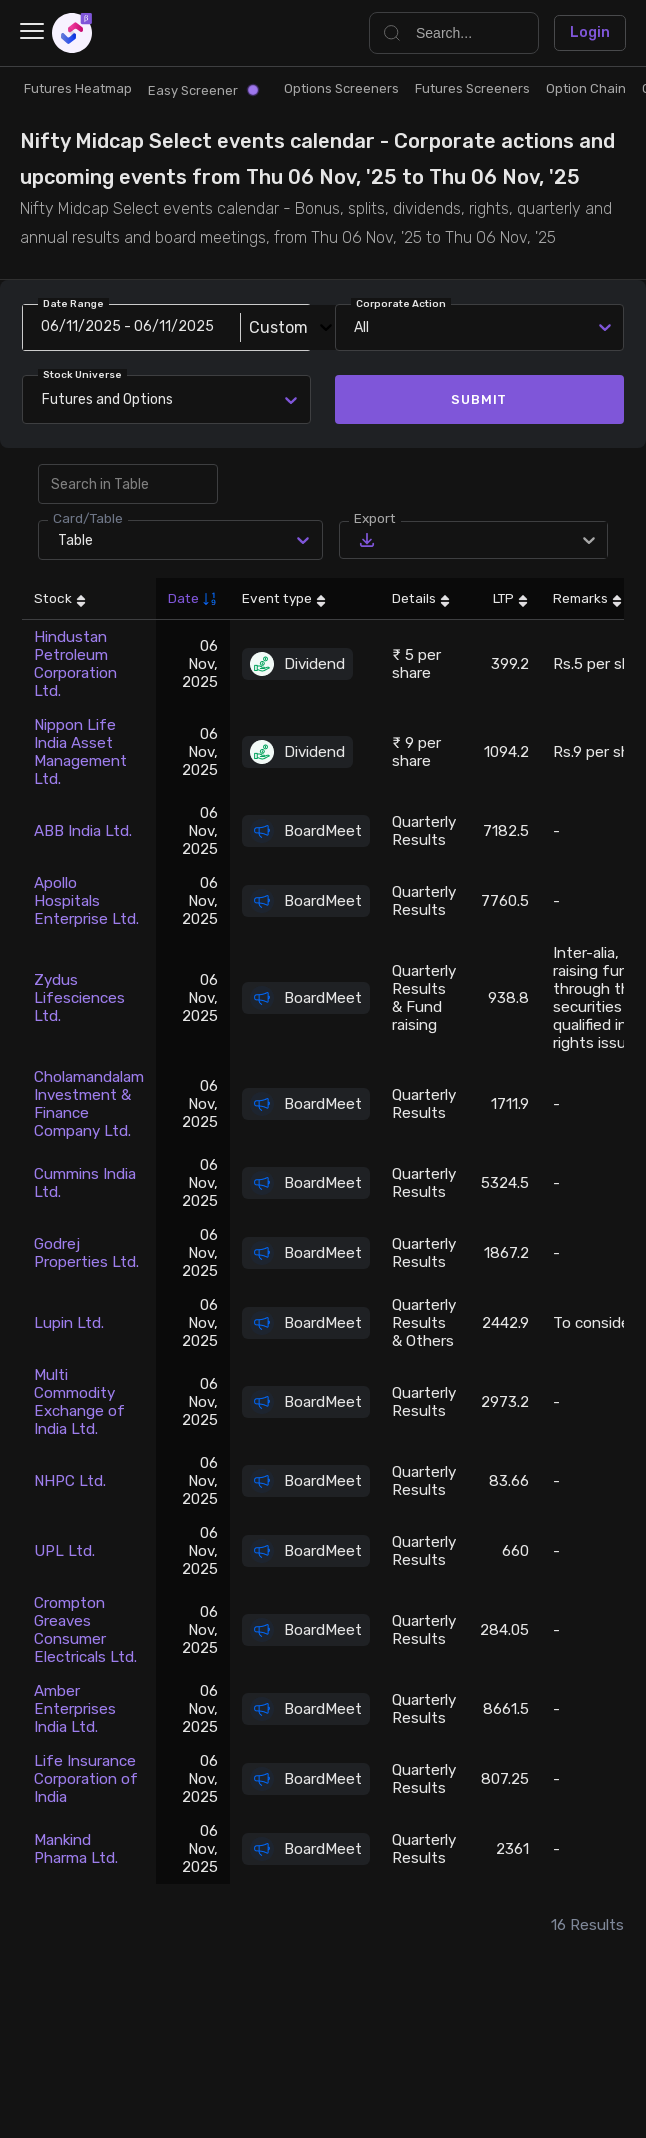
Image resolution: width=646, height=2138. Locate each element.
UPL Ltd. (64, 1551)
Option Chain (586, 88)
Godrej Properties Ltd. (86, 1253)
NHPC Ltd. (70, 1481)
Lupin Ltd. (69, 1323)
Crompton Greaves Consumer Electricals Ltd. (85, 1630)
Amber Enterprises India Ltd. (75, 1709)
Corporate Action (401, 304)
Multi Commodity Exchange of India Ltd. (79, 1402)
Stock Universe (82, 375)
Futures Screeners (472, 88)
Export (375, 518)
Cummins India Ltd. (85, 1183)
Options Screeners (341, 88)
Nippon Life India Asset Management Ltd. (80, 752)
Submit (479, 399)
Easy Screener (203, 90)
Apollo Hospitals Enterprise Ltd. (86, 901)
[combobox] (45, 399)
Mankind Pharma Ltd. (76, 1849)
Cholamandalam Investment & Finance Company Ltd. (89, 1104)
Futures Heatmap (78, 88)
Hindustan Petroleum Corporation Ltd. (75, 664)
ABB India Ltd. (83, 831)
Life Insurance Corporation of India (86, 1779)
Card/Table (88, 518)
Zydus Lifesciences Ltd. (79, 998)
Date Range (73, 304)
